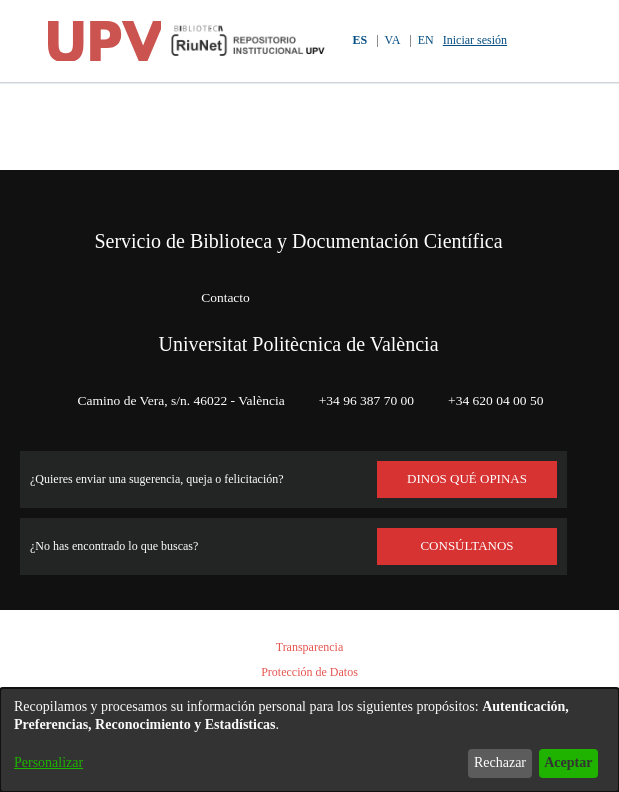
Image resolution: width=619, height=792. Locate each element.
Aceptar (562, 762)
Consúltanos (467, 546)
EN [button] (425, 40)
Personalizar (54, 762)
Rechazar (484, 762)
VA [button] (390, 40)
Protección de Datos (310, 672)
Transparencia (310, 647)
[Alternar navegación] (566, 41)
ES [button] (356, 40)
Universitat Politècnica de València (299, 290)
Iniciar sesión (480, 40)
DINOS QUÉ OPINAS (467, 479)
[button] (532, 41)
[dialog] (309, 740)
